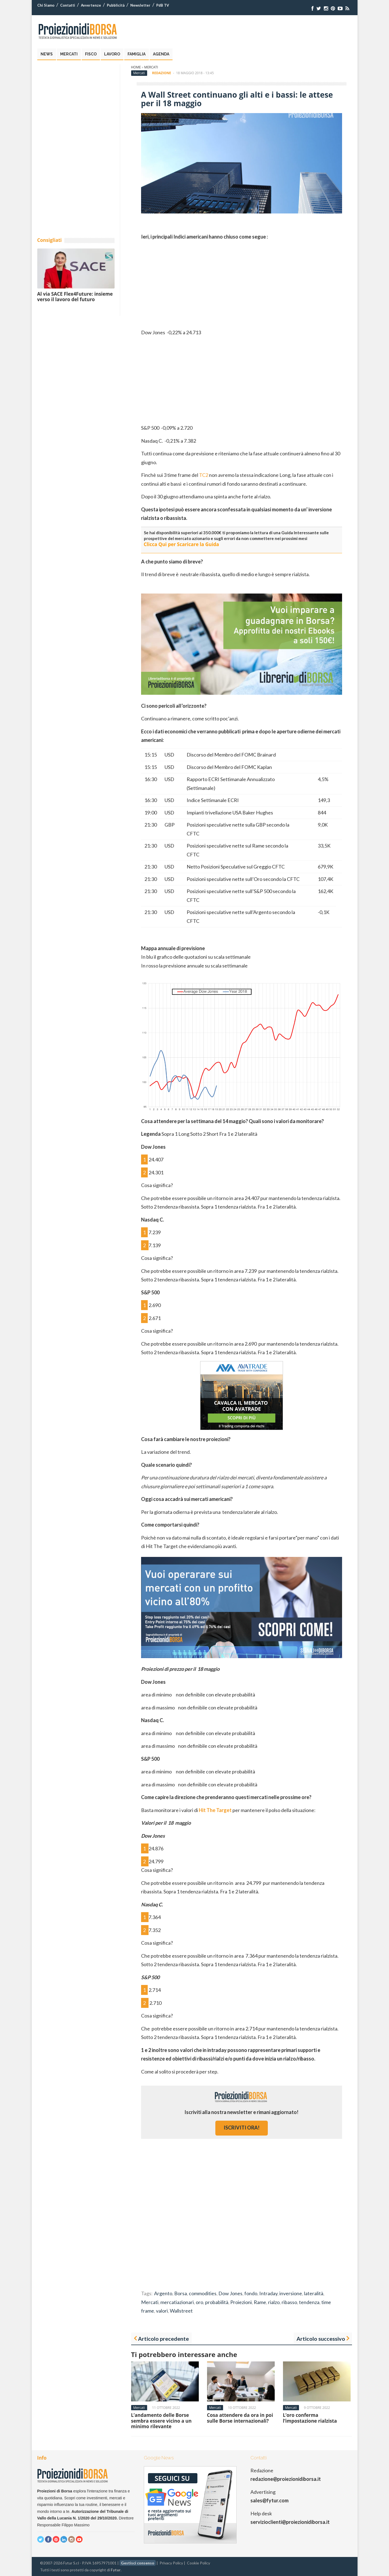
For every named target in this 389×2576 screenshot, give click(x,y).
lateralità (313, 2293)
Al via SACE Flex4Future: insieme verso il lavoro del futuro (75, 297)
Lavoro (112, 54)
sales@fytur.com (269, 2500)
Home (136, 67)
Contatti (67, 5)
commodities (202, 2293)
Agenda (161, 54)
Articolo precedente (163, 2338)
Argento (163, 2293)
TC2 (203, 475)
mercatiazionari (177, 2302)
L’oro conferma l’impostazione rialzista (310, 2418)
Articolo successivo (321, 2338)
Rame (260, 2302)
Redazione (161, 73)
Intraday (268, 2293)
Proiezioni (241, 2302)
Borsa (180, 2293)
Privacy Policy (171, 2563)
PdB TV (162, 5)
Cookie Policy (198, 2563)
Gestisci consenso (137, 2563)
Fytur (116, 2569)
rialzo (274, 2302)
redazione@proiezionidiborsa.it (285, 2479)
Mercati (69, 54)
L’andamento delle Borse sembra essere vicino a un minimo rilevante (161, 2421)
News (47, 54)
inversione (290, 2293)
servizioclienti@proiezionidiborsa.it (290, 2522)
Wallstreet (181, 2311)
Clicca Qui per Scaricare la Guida (181, 544)
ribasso (289, 2302)
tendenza (309, 2302)
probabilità (216, 2302)
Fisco (91, 54)
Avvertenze (91, 5)
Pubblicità (116, 5)
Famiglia (136, 54)
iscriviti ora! (242, 2128)
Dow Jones (230, 2293)
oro (199, 2302)
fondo (250, 2293)
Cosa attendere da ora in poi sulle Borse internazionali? (240, 2418)
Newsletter (140, 5)
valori (162, 2311)
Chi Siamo (45, 5)
